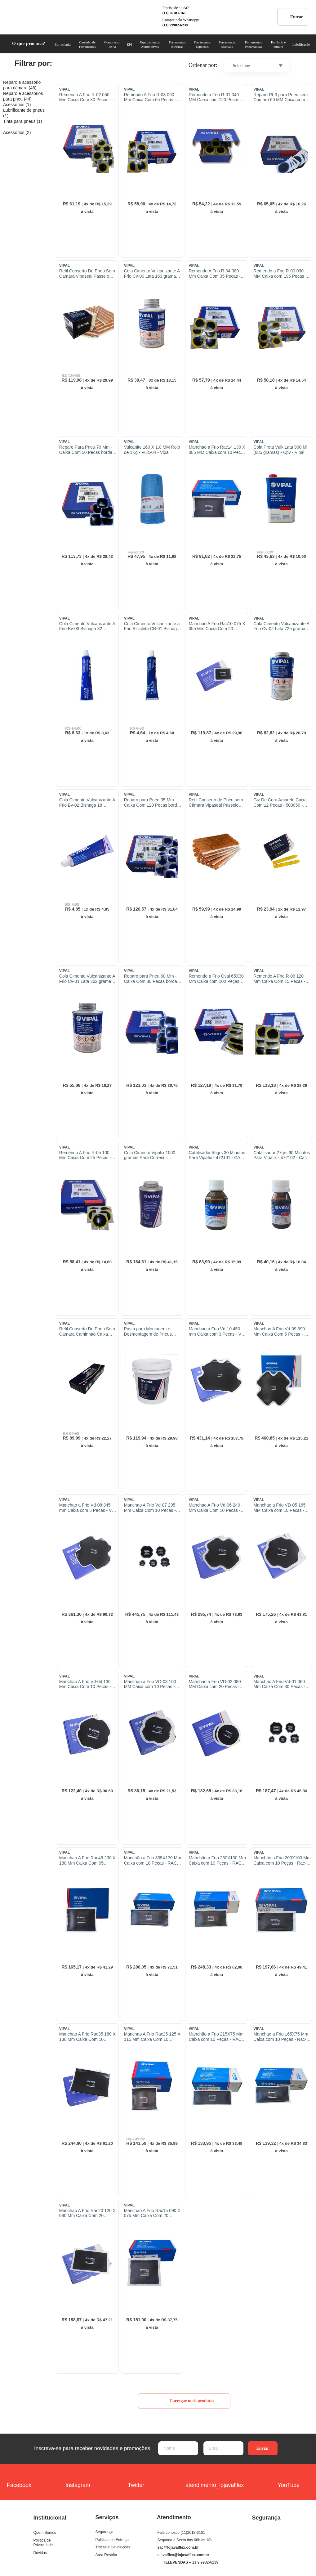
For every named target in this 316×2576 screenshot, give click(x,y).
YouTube (289, 2481)
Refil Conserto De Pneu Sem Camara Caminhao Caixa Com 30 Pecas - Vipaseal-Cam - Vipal (87, 1331)
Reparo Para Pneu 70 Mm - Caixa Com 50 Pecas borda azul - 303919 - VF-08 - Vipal (87, 450)
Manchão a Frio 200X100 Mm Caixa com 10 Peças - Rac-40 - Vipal (281, 1860)
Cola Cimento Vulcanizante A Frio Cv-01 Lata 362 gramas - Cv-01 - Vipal (87, 979)
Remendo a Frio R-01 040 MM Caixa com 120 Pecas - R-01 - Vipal (215, 97)
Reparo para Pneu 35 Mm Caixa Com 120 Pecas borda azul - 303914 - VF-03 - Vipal (152, 802)
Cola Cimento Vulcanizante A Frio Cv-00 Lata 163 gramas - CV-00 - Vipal (152, 273)
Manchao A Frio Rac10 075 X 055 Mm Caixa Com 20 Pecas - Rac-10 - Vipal (217, 626)
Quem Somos (44, 2532)
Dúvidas (40, 2553)
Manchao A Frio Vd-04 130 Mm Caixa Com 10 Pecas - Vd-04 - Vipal (85, 1684)
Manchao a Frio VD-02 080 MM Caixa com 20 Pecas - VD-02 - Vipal (215, 1684)
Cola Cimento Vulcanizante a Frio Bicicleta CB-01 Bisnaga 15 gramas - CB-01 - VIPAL (152, 626)
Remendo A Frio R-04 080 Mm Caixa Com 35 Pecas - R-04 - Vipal (214, 273)
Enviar (262, 2448)
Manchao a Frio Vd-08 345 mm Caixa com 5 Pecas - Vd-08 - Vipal (87, 1508)
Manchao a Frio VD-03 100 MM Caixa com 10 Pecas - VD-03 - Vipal (150, 1684)
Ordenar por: (203, 65)
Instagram (77, 2481)
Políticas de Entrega (112, 2540)
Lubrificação (301, 44)
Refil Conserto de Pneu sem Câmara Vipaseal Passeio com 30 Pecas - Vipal (216, 802)
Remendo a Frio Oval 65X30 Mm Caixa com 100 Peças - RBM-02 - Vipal (216, 979)
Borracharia (63, 44)
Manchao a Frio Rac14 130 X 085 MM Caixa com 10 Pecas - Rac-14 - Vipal (217, 450)
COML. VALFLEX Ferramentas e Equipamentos (26, 17)
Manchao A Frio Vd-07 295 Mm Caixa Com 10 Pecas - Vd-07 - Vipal (150, 1508)
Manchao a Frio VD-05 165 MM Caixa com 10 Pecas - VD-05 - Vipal (279, 1508)
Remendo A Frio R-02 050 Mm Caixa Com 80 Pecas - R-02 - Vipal (85, 97)
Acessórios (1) (17, 104)
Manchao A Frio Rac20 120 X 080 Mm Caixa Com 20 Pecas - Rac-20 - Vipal (87, 2213)
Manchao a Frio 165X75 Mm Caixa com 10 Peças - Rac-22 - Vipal (280, 2037)
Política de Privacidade (43, 2542)
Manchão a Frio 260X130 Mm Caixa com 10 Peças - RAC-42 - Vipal (217, 1860)
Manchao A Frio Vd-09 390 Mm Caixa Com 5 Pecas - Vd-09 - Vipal (282, 1331)
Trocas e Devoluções (113, 2547)
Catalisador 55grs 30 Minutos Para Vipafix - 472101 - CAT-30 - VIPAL (217, 1155)
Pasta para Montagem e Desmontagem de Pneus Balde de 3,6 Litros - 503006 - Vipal (152, 1331)
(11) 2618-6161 (174, 13)
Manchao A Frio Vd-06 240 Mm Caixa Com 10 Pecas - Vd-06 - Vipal (214, 1508)
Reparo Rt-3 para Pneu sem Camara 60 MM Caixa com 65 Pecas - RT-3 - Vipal (280, 97)
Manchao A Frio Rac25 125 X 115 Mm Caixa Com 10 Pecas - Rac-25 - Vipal (152, 2037)
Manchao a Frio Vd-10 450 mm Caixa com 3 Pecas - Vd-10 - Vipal (217, 1331)
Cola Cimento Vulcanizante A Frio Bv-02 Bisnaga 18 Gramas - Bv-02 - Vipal (87, 802)
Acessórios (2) (17, 132)
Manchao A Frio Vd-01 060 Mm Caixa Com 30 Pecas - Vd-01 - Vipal (279, 1684)
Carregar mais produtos (184, 2401)
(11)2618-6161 (192, 2532)
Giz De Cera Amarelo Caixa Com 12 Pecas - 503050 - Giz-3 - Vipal (280, 802)
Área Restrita (106, 2555)
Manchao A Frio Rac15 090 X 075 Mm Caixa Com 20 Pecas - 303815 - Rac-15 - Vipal (152, 2213)
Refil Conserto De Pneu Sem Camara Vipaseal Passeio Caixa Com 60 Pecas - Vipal (87, 273)
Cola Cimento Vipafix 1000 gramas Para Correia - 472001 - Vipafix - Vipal (150, 1155)
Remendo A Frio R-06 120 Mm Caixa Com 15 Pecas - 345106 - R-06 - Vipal (279, 979)
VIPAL (64, 89)
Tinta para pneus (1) (22, 121)
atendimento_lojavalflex (214, 2481)
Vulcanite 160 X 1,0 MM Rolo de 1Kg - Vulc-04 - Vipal (152, 450)
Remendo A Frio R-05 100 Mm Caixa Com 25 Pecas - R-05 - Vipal (85, 1155)
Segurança (104, 2532)
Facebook (19, 2481)
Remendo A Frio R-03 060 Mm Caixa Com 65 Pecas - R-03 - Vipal (150, 97)
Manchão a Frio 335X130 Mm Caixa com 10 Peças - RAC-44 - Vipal (152, 1860)
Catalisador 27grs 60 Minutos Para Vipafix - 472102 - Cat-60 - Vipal (281, 1155)
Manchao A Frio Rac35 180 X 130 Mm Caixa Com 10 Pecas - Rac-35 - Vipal (87, 2037)
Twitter (136, 2481)
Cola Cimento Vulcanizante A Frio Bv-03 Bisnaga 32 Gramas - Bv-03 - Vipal (87, 626)
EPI (129, 44)
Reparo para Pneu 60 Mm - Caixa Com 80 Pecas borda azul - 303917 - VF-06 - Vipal (152, 979)
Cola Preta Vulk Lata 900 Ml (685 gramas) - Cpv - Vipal (280, 450)
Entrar (293, 17)
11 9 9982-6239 (205, 2562)
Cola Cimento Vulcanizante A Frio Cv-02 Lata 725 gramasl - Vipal (281, 626)
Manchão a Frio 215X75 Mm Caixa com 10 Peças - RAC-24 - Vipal (216, 2037)
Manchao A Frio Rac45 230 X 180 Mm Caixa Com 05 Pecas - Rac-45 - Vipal (87, 1860)
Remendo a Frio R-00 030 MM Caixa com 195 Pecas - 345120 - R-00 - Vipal (280, 273)
